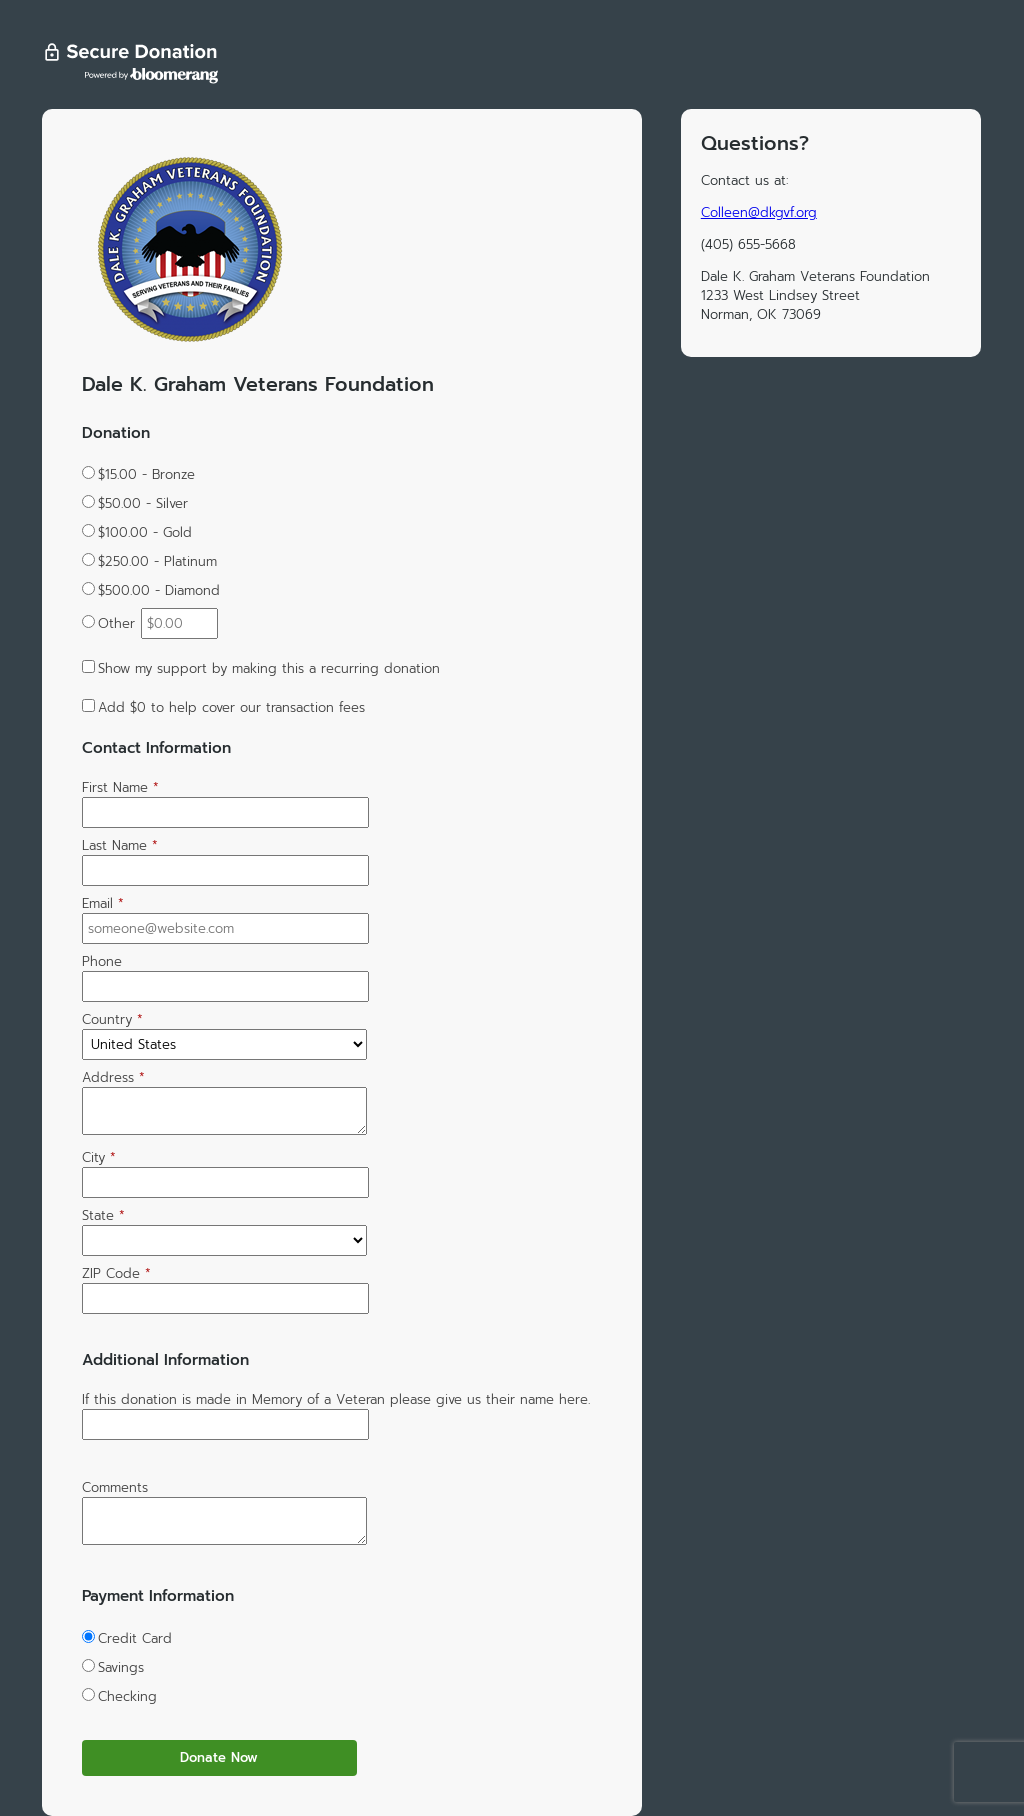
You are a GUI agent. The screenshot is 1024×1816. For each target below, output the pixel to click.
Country (112, 1019)
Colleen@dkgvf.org (759, 212)
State (103, 1215)
